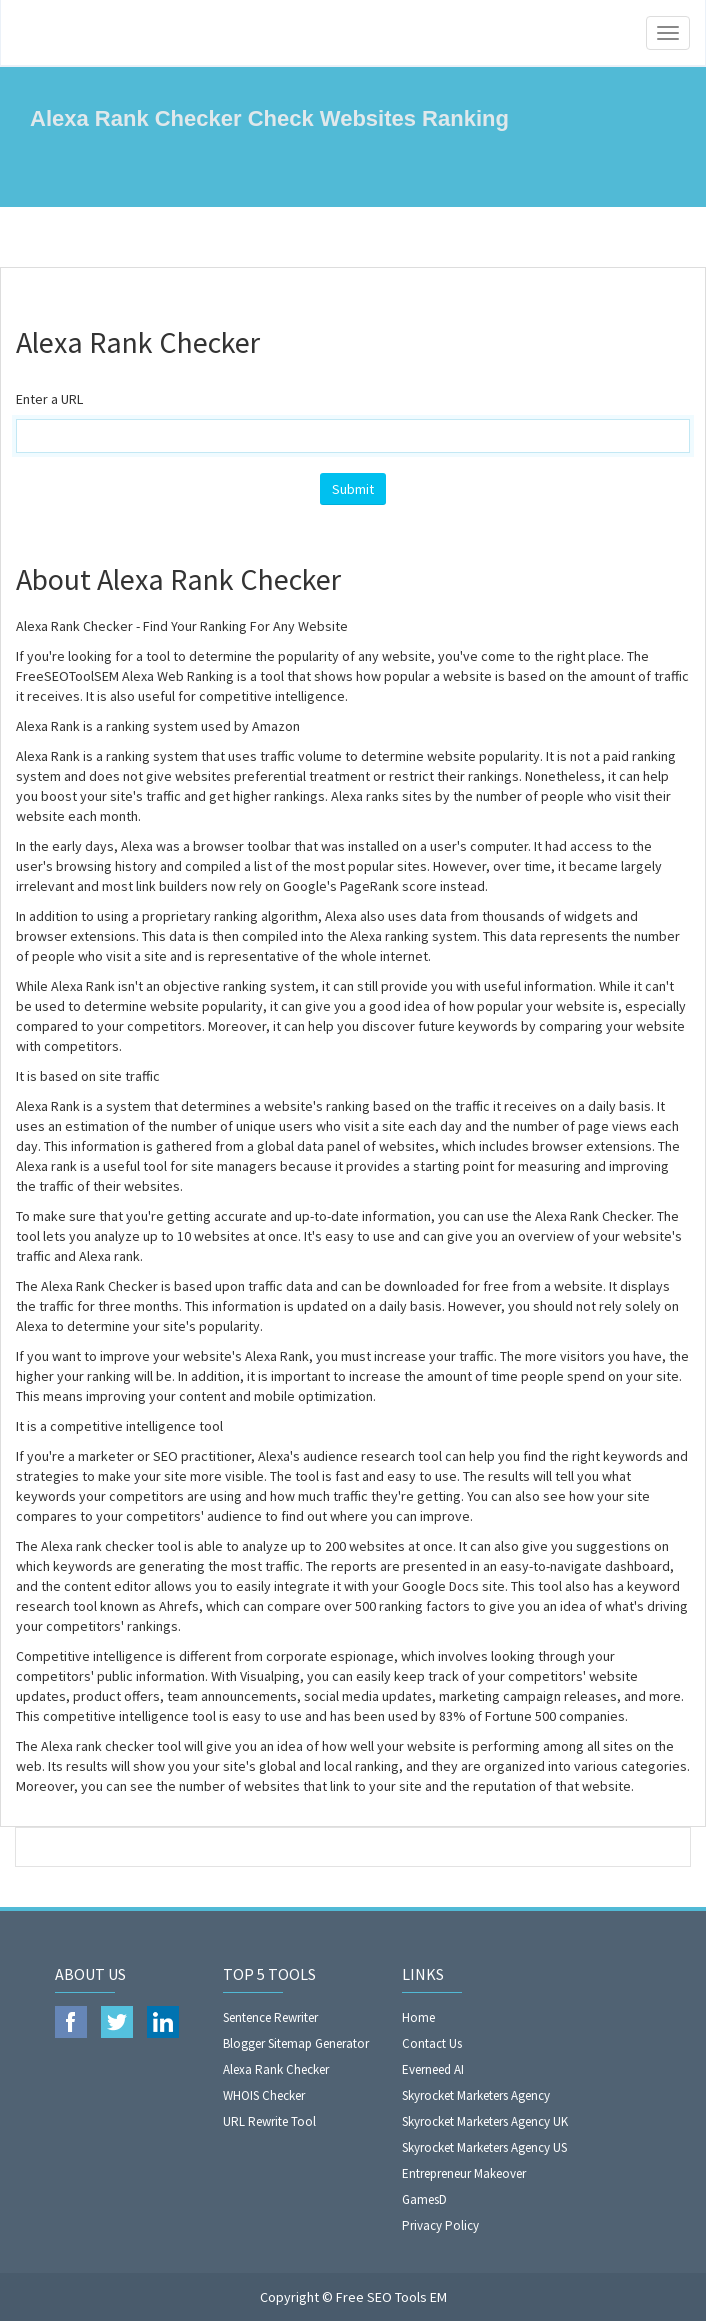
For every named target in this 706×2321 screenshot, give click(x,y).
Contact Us (432, 2043)
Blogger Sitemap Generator (296, 2043)
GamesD (424, 2199)
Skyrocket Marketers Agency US (484, 2147)
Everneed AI (433, 2069)
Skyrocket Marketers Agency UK (485, 2121)
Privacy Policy (440, 2225)
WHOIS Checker (264, 2095)
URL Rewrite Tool (269, 2121)
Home (418, 2017)
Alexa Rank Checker (276, 2069)
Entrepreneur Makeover (464, 2173)
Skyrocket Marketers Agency (476, 2095)
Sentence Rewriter (270, 2017)
